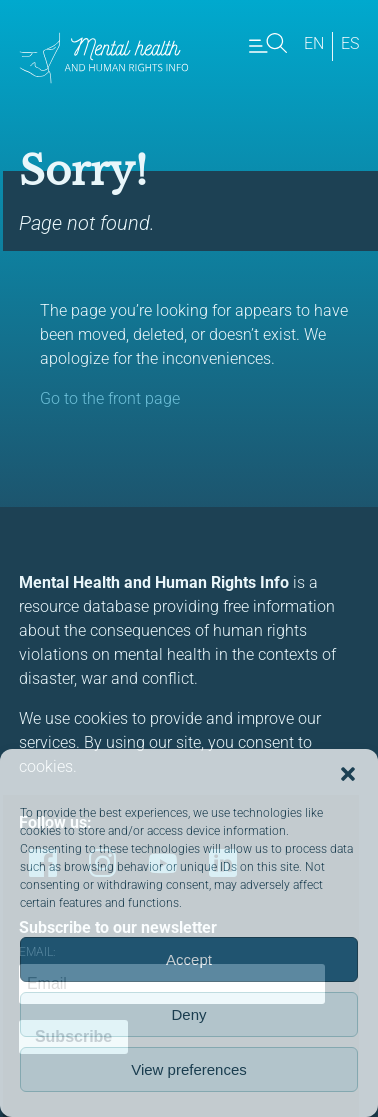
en (314, 43)
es (350, 43)
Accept (189, 959)
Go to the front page (110, 398)
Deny (188, 1014)
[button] (348, 774)
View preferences (189, 1069)
